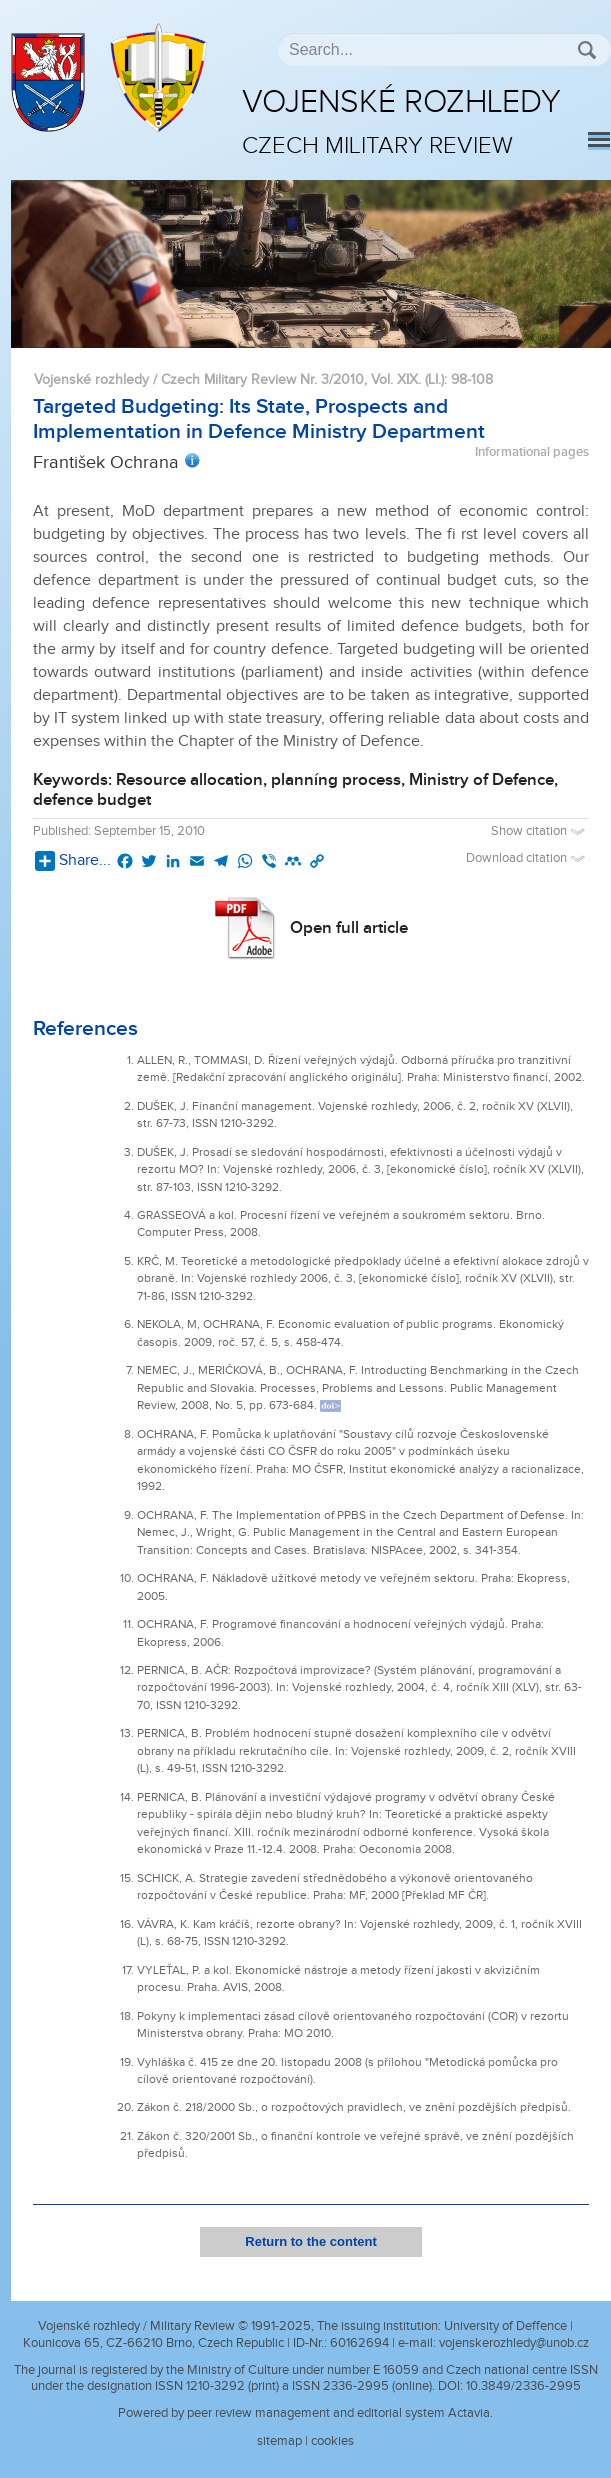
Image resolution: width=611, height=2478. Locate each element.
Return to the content (310, 2241)
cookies (332, 2441)
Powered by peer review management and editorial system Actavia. (305, 2413)
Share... (73, 861)
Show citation (540, 831)
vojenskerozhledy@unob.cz (514, 2343)
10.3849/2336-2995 (523, 2386)
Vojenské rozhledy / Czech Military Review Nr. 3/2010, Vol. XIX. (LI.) (239, 379)
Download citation (527, 858)
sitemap (279, 2441)
